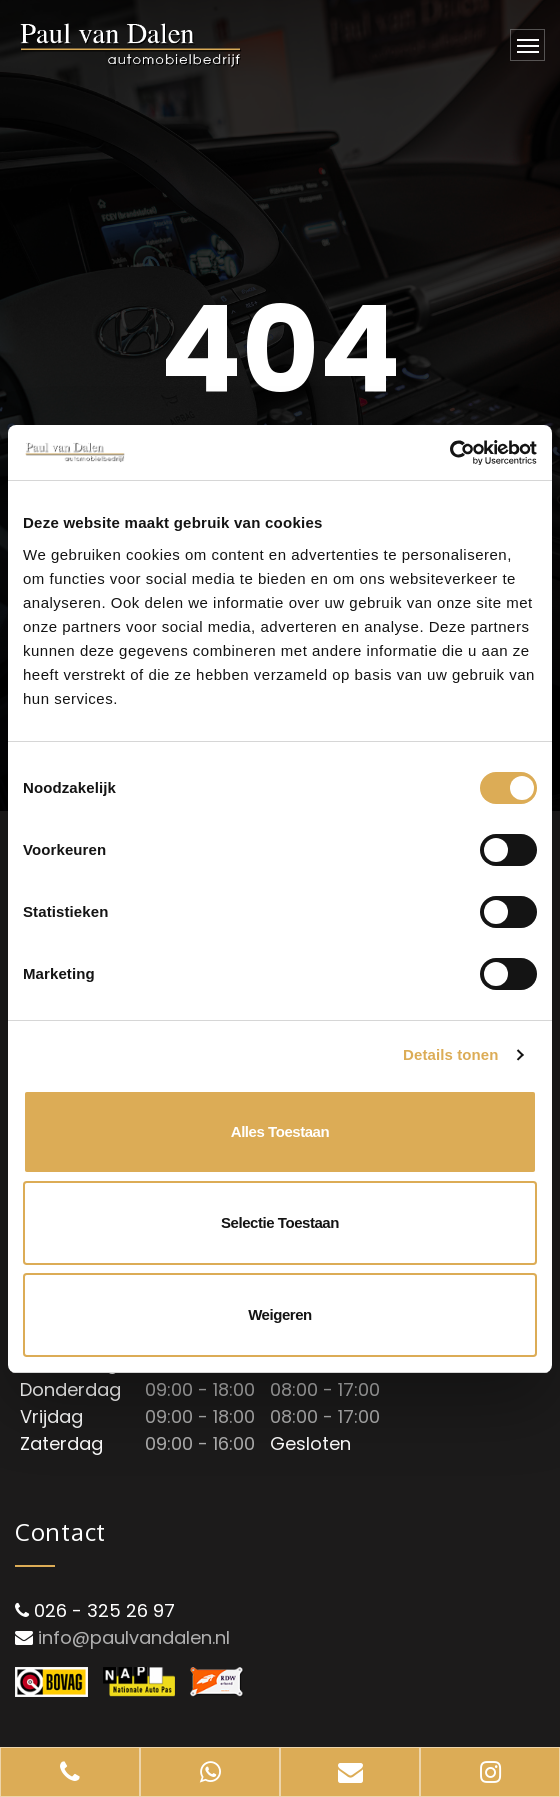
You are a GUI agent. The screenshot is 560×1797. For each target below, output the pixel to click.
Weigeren (280, 1314)
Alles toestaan (280, 1131)
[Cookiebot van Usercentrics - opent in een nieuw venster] (449, 453)
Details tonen (450, 1054)
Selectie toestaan (280, 1222)
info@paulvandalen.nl (134, 1637)
